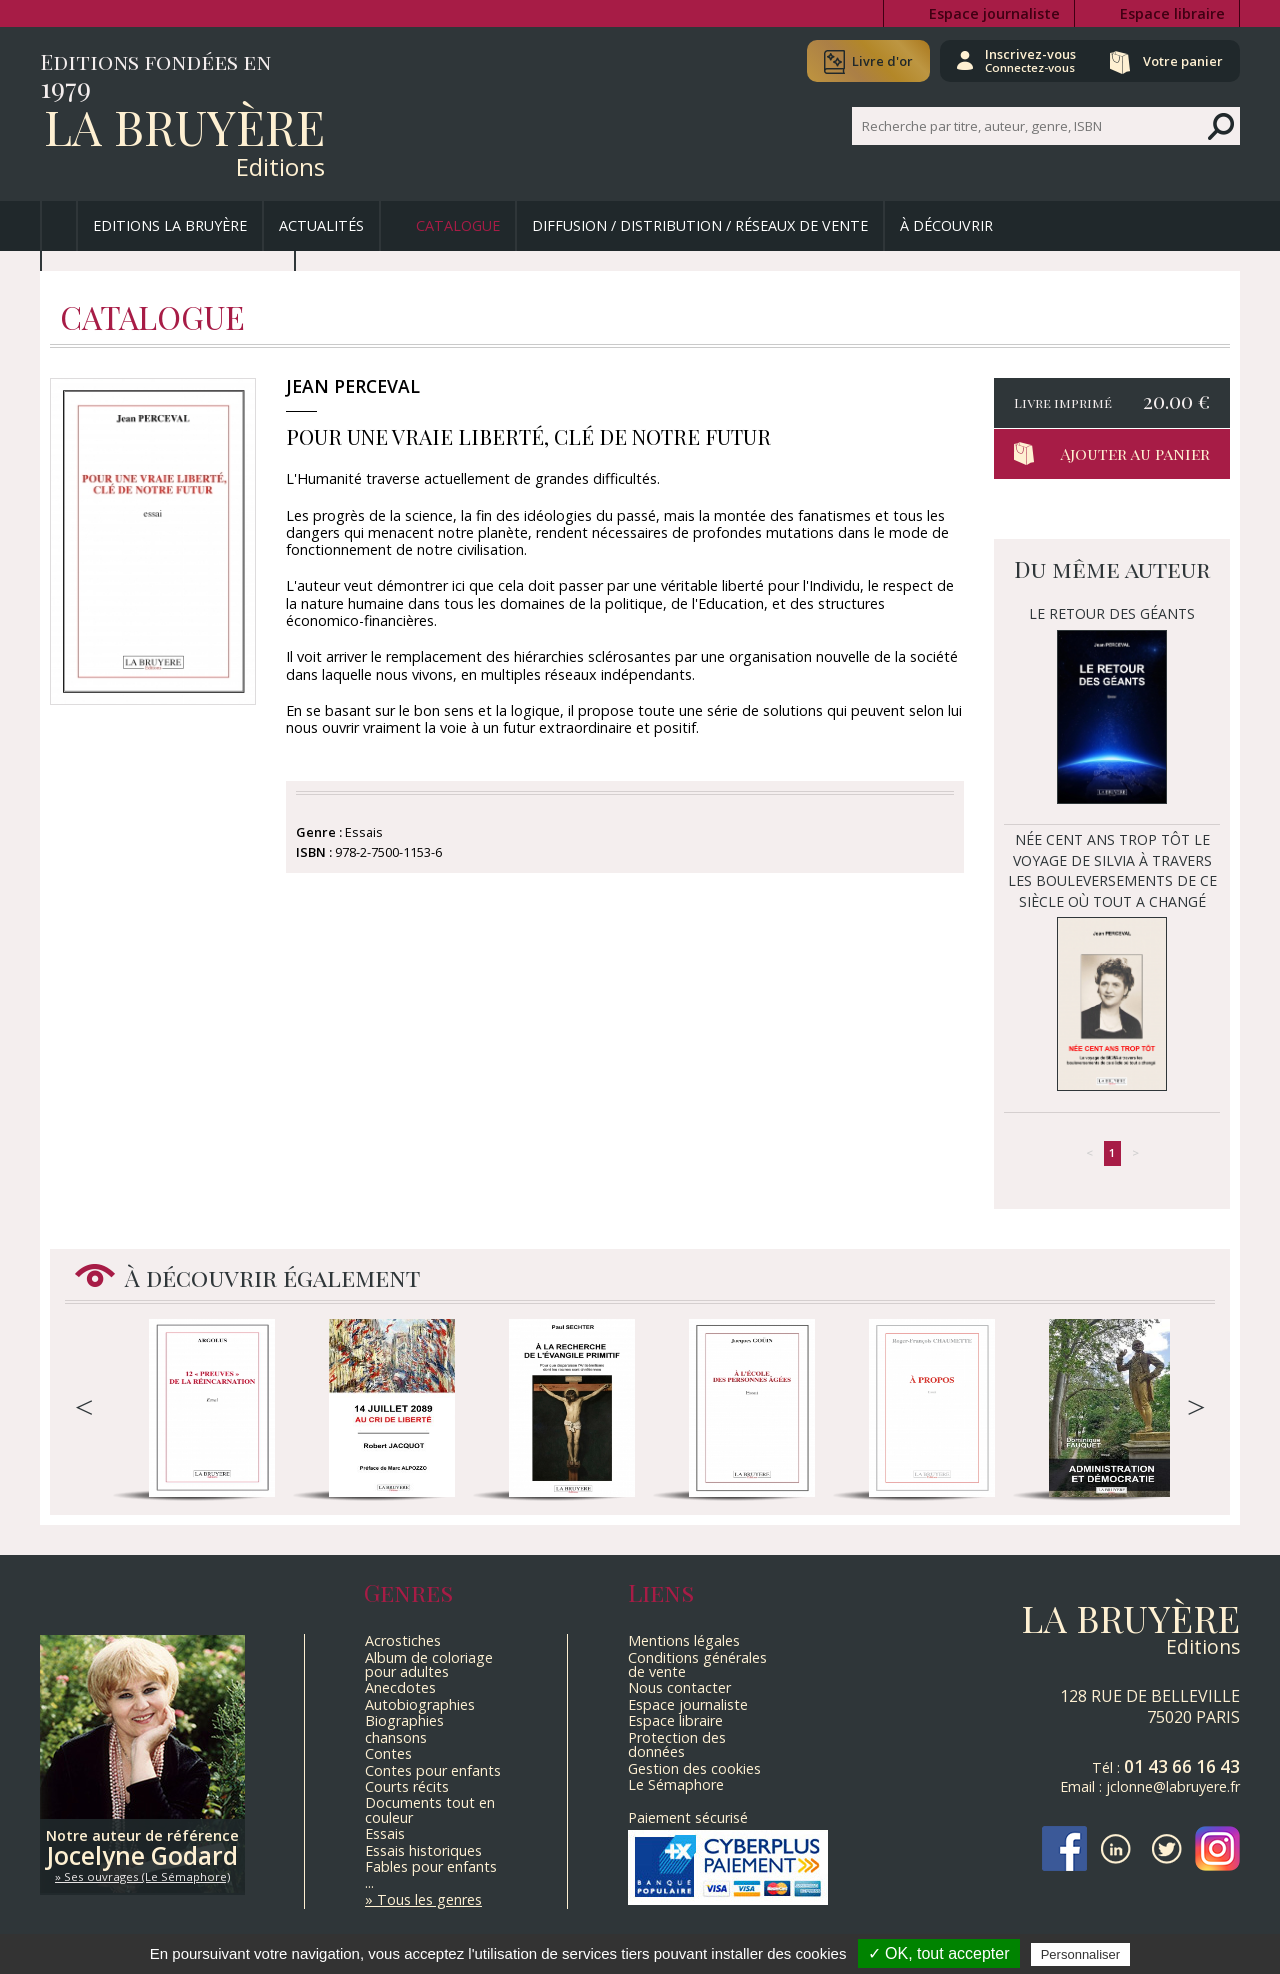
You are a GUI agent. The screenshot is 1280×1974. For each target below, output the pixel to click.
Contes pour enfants (433, 1770)
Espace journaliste (994, 13)
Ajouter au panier (1135, 453)
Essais (385, 1833)
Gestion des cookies (694, 1768)
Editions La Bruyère (170, 225)
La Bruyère (184, 126)
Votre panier (1183, 61)
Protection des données (677, 1744)
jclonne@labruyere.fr (1173, 1786)
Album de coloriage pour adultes (429, 1664)
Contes (388, 1753)
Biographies (404, 1720)
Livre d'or (882, 61)
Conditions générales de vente (697, 1664)
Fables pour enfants (431, 1866)
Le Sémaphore (676, 1784)
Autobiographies (420, 1704)
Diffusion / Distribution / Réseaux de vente (700, 225)
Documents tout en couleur (430, 1809)
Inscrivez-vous (1030, 60)
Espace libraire (1172, 13)
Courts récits (407, 1786)
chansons (396, 1737)
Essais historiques (423, 1850)
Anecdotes (400, 1687)
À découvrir (946, 225)
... (369, 1882)
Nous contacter (679, 1687)
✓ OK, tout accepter (939, 1953)
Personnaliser (1081, 1954)
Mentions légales (684, 1640)
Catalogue (458, 225)
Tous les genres (429, 1899)
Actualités (321, 225)
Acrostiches (403, 1640)
